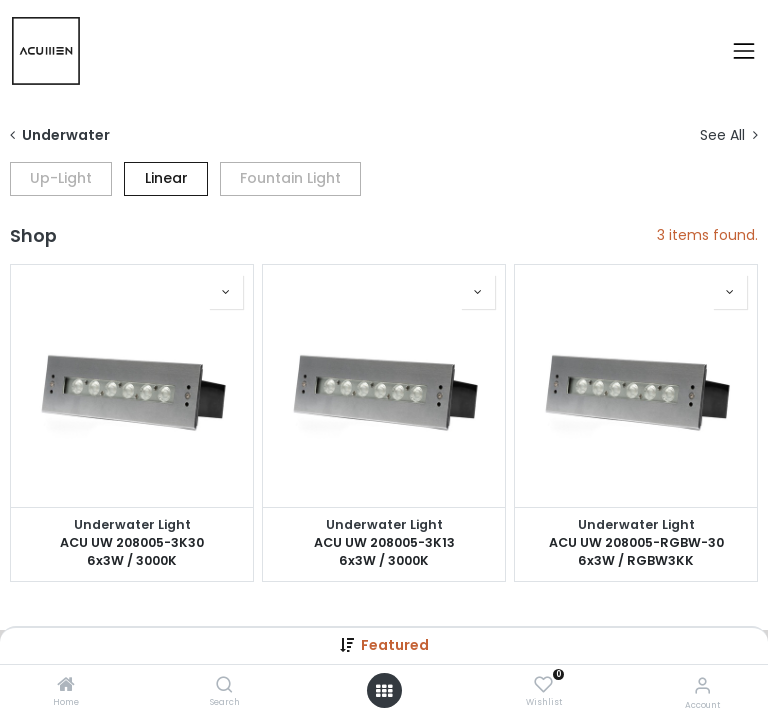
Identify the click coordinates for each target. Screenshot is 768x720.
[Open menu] (384, 691)
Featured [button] (395, 645)
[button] (226, 292)
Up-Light (61, 178)
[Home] (66, 686)
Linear (166, 178)
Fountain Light (290, 178)
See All (729, 135)
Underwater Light (132, 524)
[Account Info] (702, 685)
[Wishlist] (543, 685)
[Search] (224, 686)
